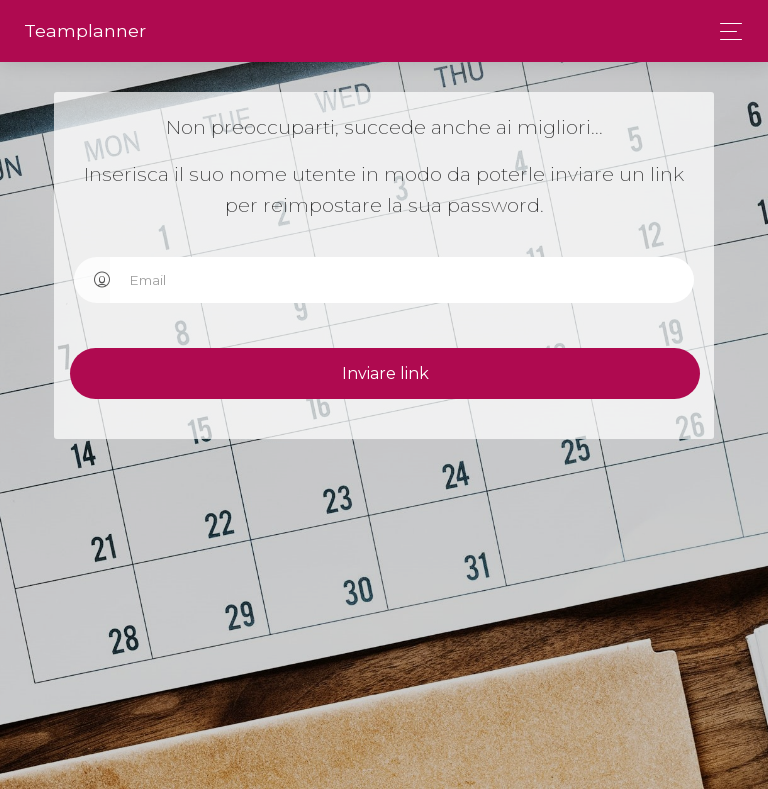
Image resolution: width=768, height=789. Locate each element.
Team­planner (85, 30)
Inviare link (406, 374)
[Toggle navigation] (725, 31)
